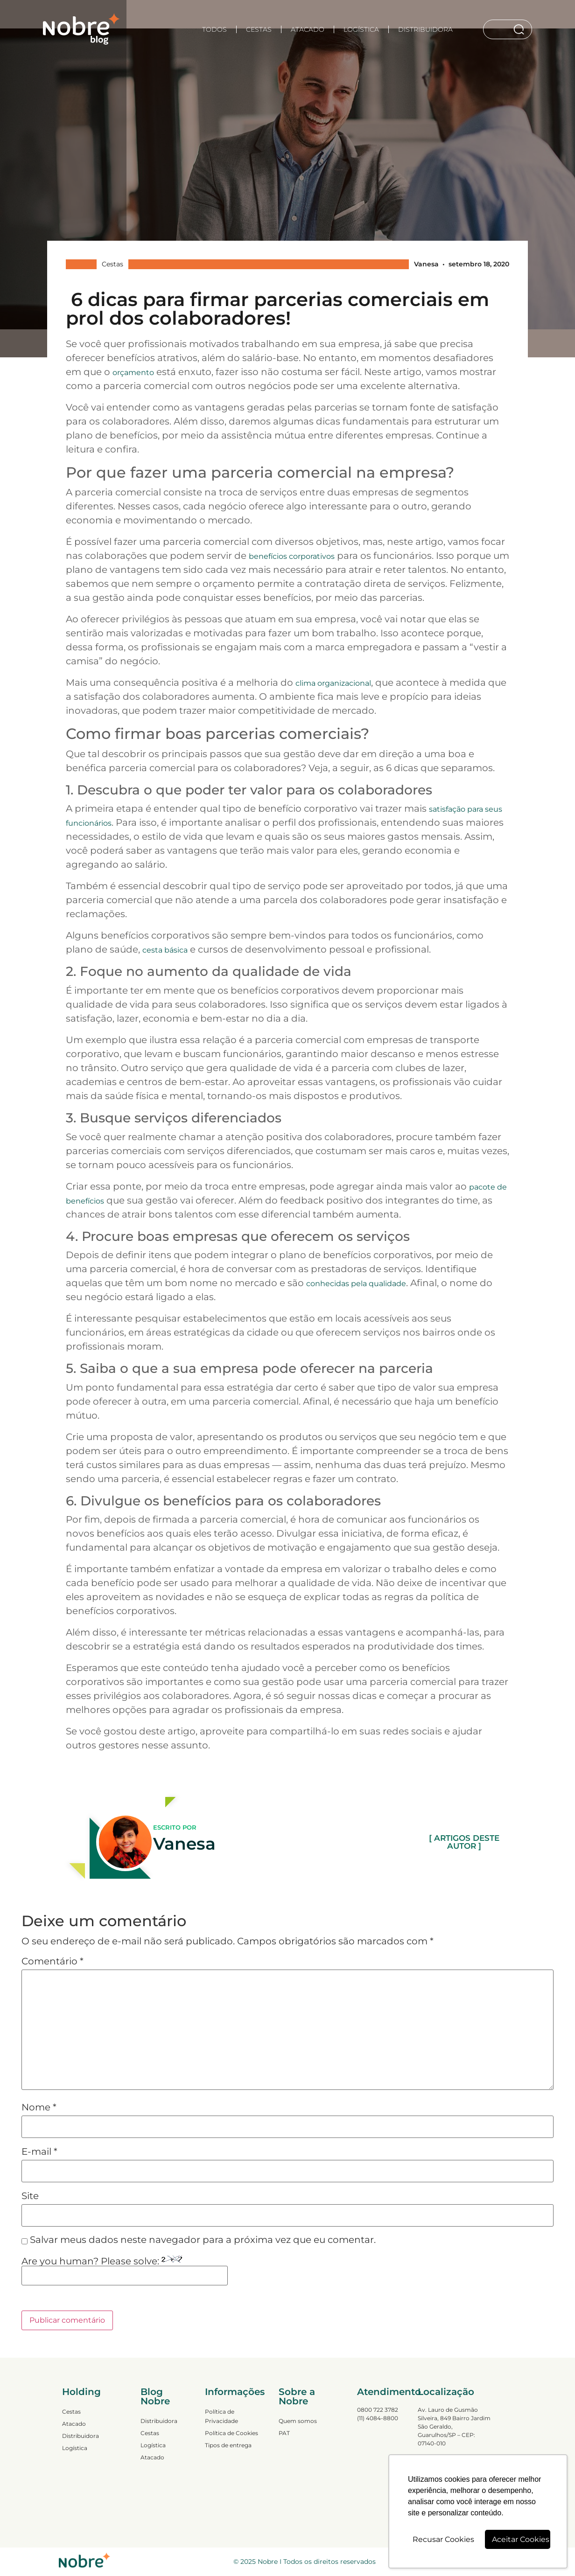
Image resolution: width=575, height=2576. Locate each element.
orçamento (133, 372)
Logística (361, 29)
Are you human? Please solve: (124, 2270)
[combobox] (498, 29)
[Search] (521, 29)
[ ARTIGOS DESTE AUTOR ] (464, 1841)
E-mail (39, 2151)
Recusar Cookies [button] (443, 2539)
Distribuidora (425, 29)
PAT (284, 2433)
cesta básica (165, 950)
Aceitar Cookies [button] (520, 2539)
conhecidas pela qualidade (356, 1283)
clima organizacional (333, 683)
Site (30, 2195)
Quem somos (298, 2420)
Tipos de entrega (228, 2445)
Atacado (307, 29)
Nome (38, 2107)
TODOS (214, 29)
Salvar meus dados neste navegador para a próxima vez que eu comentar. (203, 2239)
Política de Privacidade (221, 2416)
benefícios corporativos (292, 556)
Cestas (259, 29)
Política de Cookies (231, 2433)
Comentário (52, 1961)
